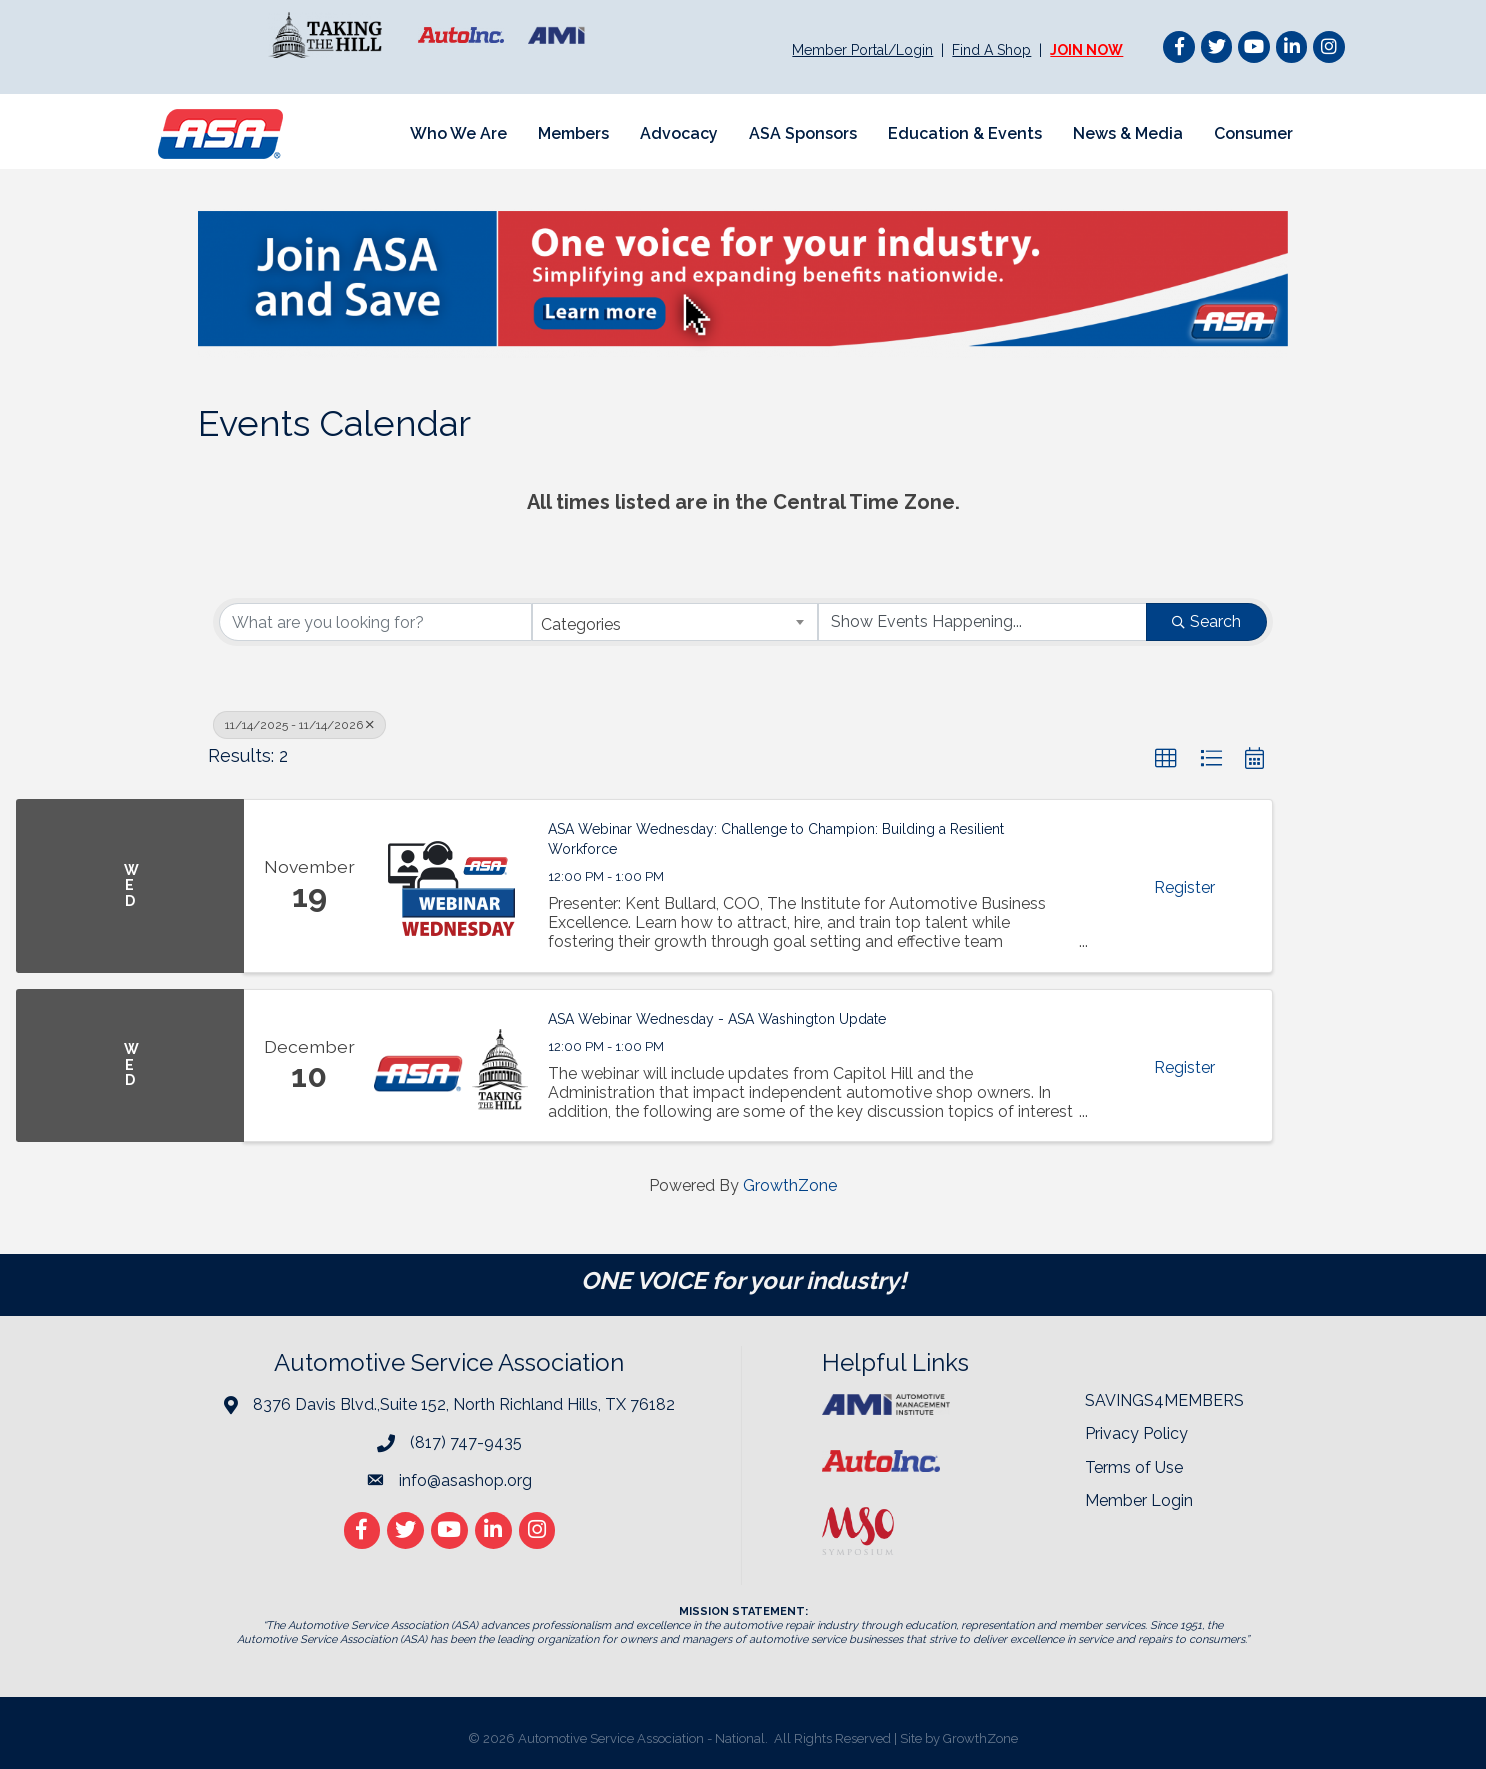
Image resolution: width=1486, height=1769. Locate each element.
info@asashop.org (465, 1480)
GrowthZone (790, 1185)
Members (573, 133)
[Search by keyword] (375, 622)
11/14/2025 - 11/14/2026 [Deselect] (299, 725)
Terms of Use (1134, 1467)
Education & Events (965, 133)
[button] (1166, 759)
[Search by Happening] (982, 622)
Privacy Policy (1136, 1433)
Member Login (1139, 1500)
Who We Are (458, 133)
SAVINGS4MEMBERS (1164, 1400)
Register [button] (1184, 887)
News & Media (1128, 133)
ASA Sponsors (803, 133)
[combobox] (675, 622)
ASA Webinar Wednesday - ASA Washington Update (717, 1019)
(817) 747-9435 (466, 1442)
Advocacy (679, 133)
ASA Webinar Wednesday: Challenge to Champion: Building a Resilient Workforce (776, 839)
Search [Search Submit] (1206, 621)
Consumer (1253, 133)
